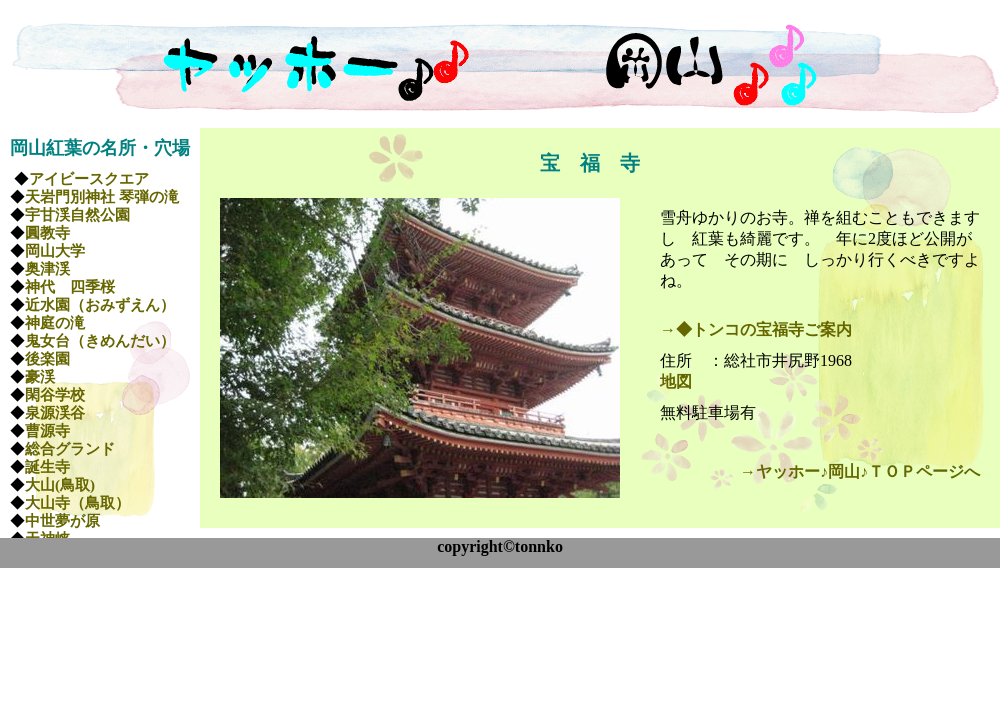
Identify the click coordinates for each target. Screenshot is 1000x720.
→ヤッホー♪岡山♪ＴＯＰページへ (860, 471)
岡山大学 (55, 251)
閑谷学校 (55, 395)
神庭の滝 (55, 323)
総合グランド (70, 449)
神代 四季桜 (70, 287)
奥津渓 (47, 269)
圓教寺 (47, 233)
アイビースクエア (89, 179)
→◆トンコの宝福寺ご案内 (756, 329)
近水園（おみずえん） (100, 305)
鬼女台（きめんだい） (100, 341)
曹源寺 (47, 431)
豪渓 (40, 377)
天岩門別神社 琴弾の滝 (102, 197)
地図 (676, 381)
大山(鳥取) (60, 485)
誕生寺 (47, 467)
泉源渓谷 (55, 413)
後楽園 (47, 359)
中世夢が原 (62, 521)
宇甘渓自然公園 (77, 215)
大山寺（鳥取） (77, 503)
